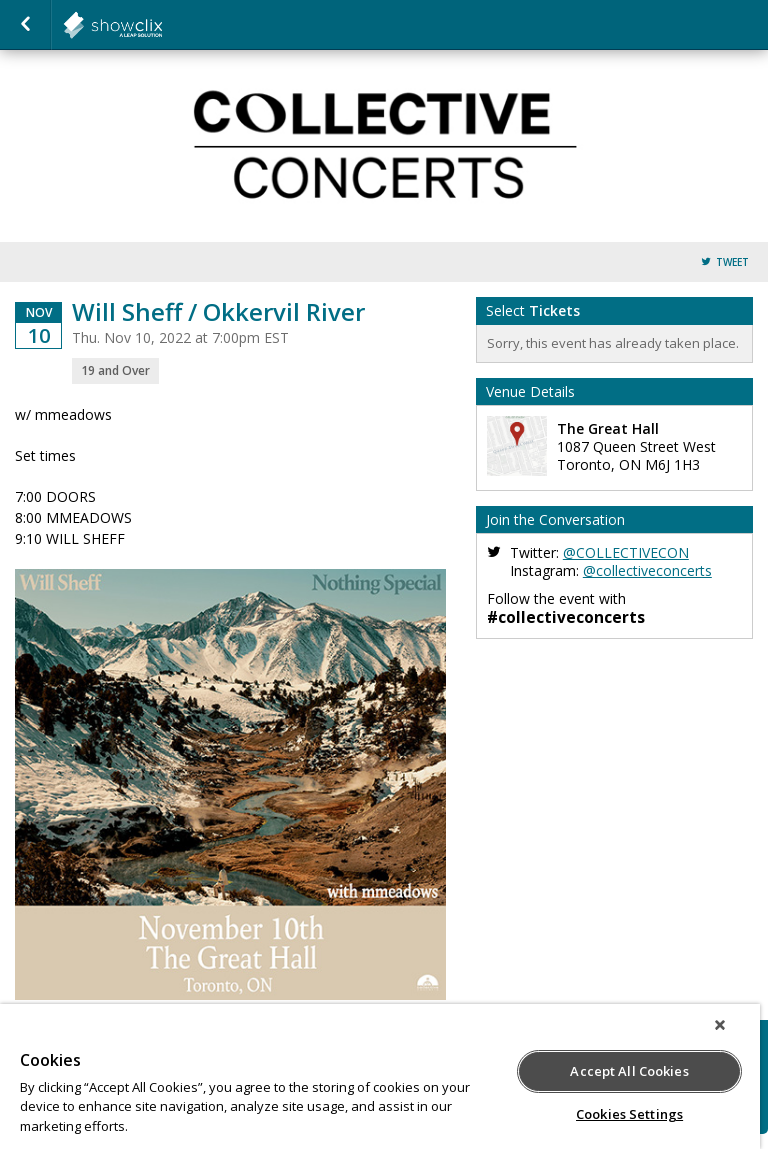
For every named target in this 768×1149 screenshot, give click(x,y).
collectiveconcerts (162, 25)
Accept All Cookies (629, 1071)
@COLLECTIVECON (626, 552)
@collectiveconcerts (647, 570)
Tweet (732, 262)
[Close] (720, 1025)
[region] (380, 1076)
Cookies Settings (629, 1114)
